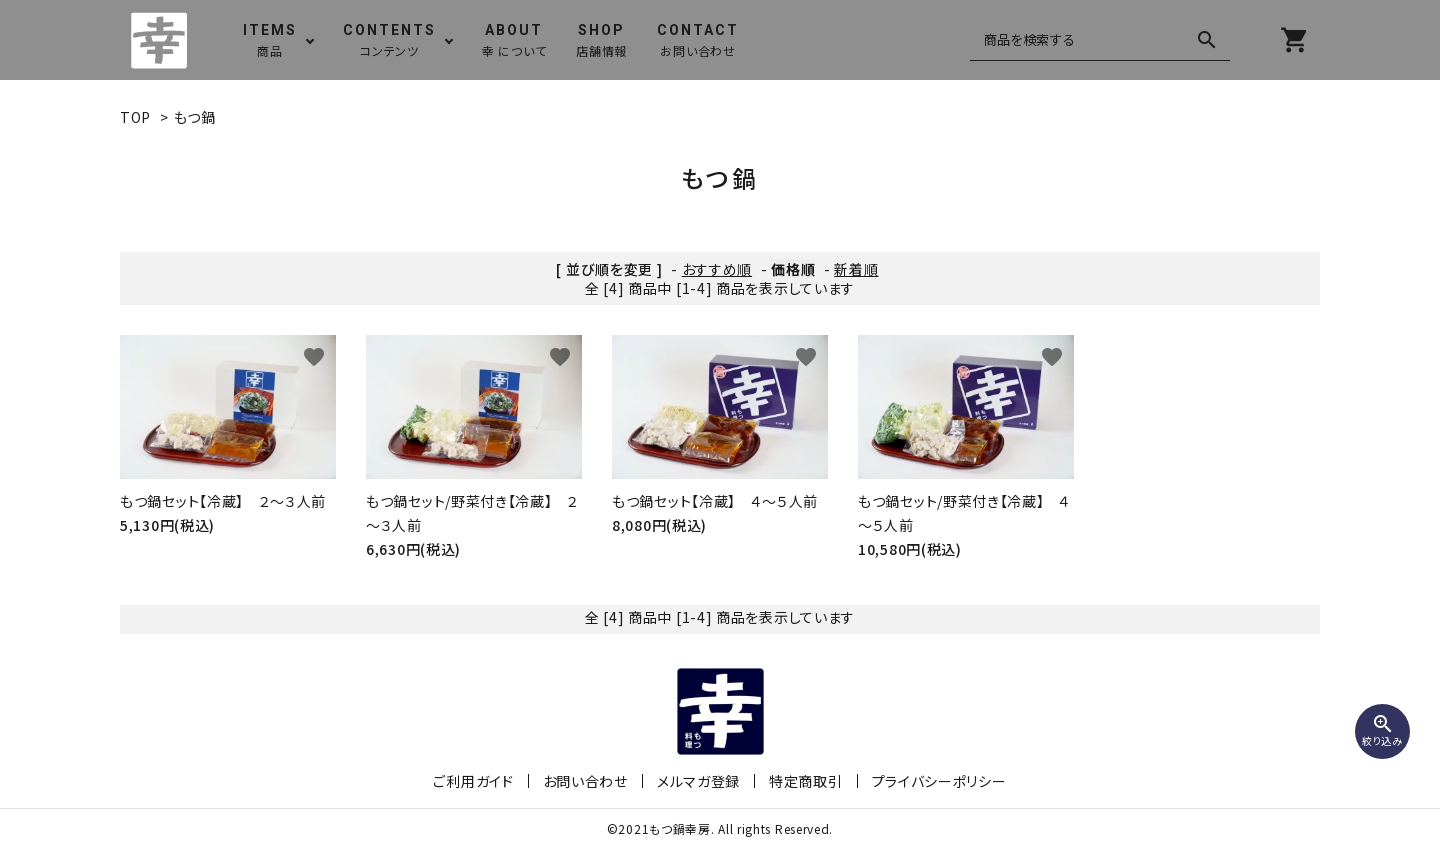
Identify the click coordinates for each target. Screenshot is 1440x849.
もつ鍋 (195, 117)
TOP (135, 117)
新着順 (856, 269)
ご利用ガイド (473, 781)
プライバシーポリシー (939, 781)
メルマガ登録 (698, 781)
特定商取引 (806, 781)
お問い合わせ (585, 781)
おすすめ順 (717, 269)
